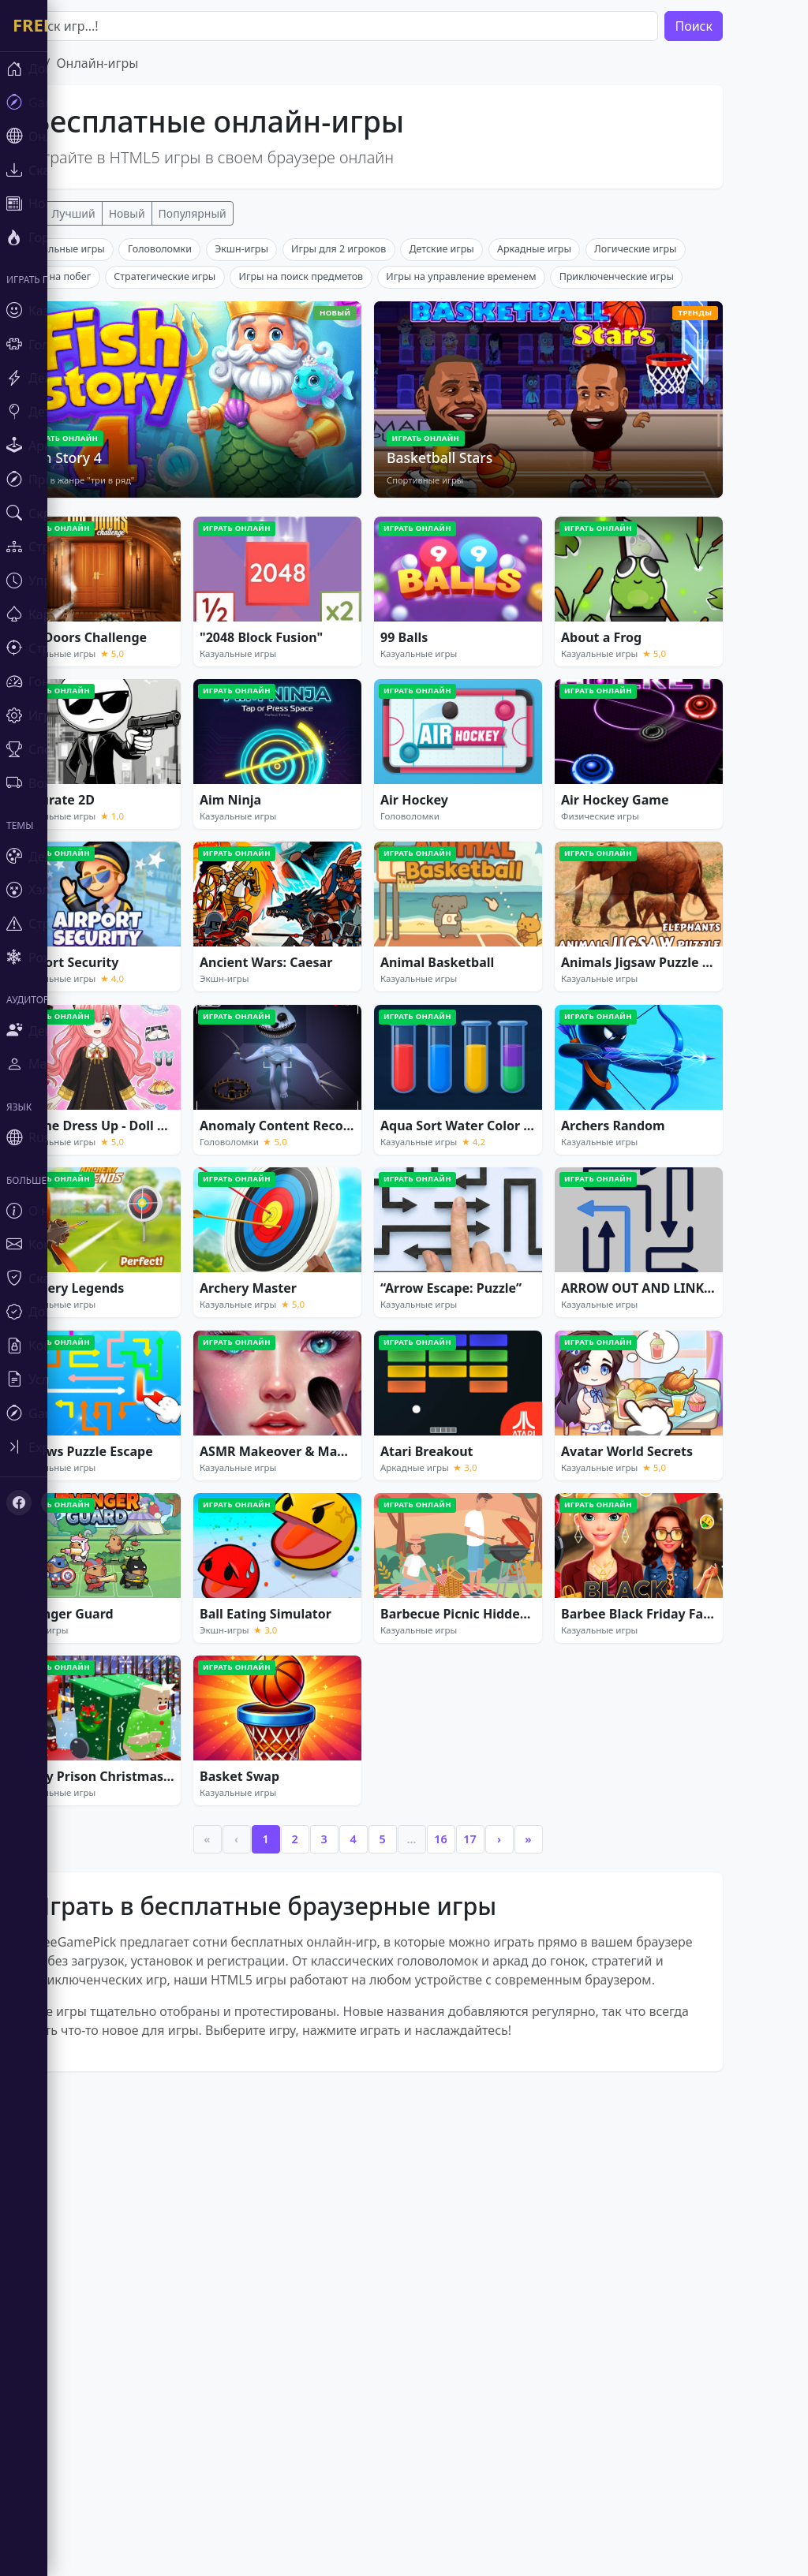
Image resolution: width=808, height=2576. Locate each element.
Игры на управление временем (508, 510)
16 (487, 2072)
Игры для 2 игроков (386, 482)
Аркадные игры (581, 482)
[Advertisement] (415, 348)
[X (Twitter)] (53, 1502)
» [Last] (575, 2072)
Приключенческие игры (664, 510)
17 (517, 2072)
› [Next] (546, 2072)
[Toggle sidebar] (94, 1447)
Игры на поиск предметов (348, 510)
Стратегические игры (212, 510)
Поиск (741, 26)
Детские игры (488, 482)
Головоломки (207, 482)
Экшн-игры (289, 482)
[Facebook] (19, 1502)
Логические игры (683, 482)
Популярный (240, 213)
